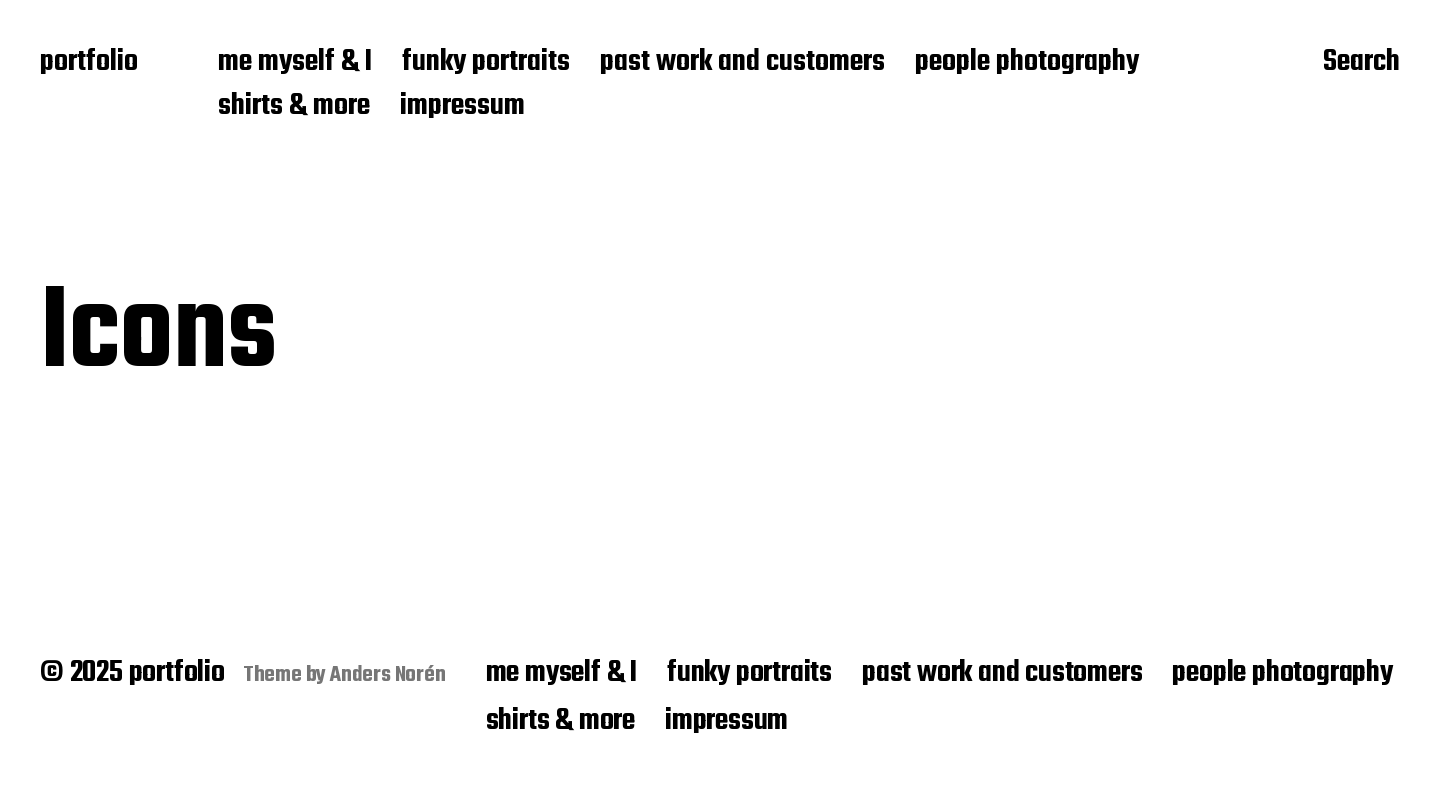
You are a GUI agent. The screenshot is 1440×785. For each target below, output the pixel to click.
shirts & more (294, 107)
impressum (462, 107)
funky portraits (486, 63)
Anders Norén (388, 675)
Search (1361, 63)
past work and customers (742, 63)
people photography (1027, 63)
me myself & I (295, 63)
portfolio (89, 63)
